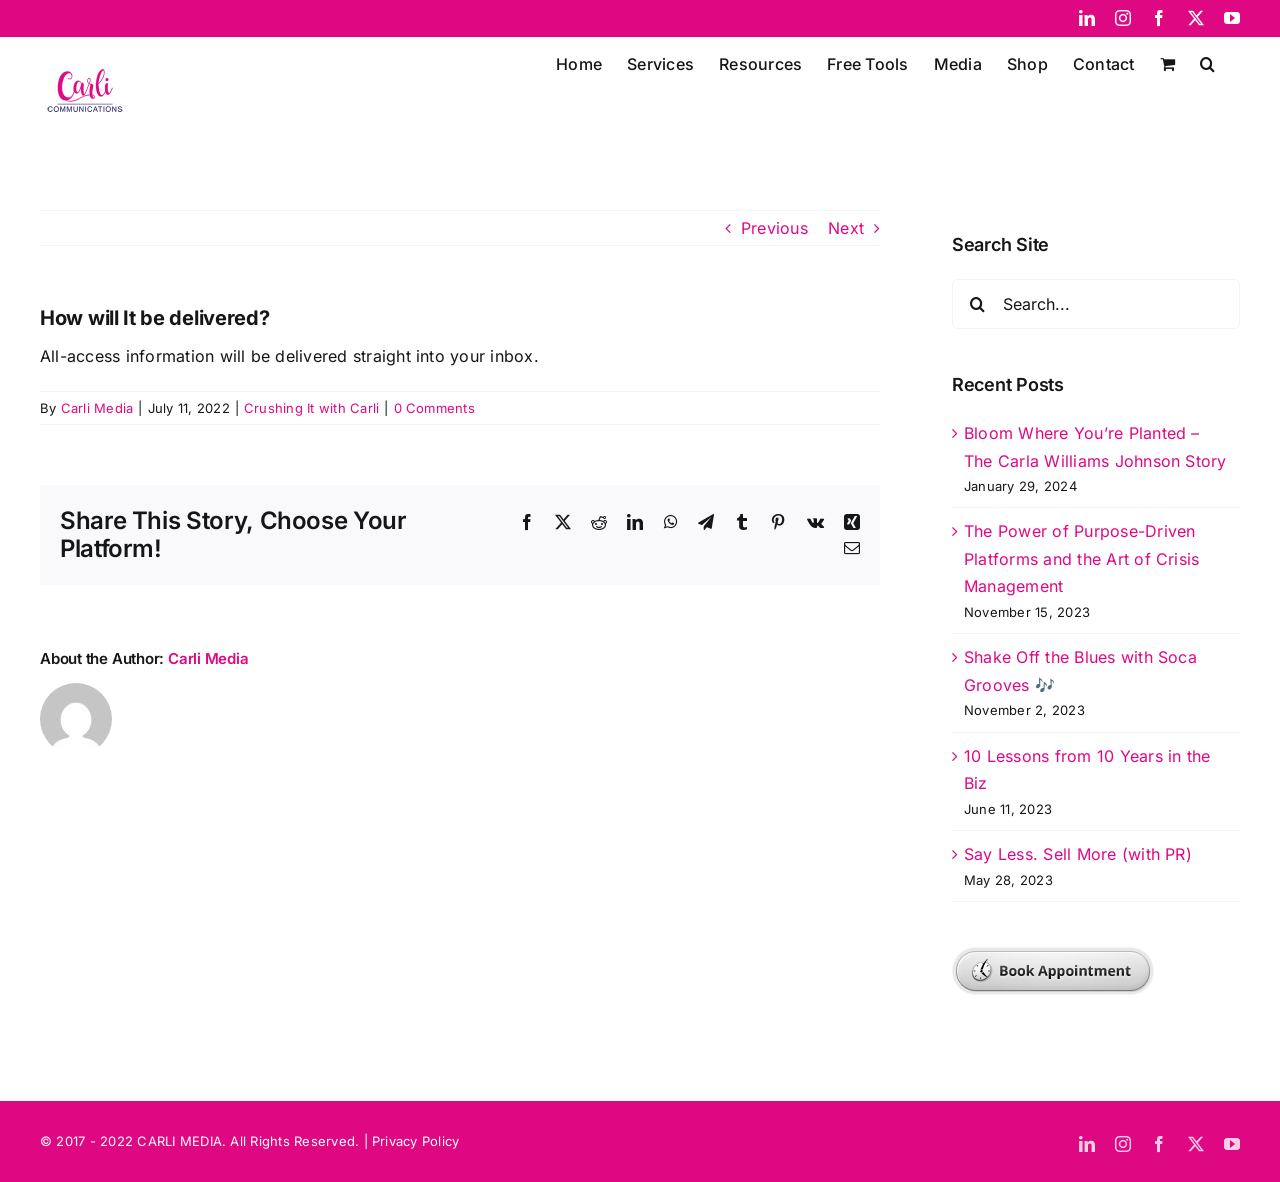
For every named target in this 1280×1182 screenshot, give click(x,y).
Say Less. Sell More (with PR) (1078, 854)
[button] (1207, 62)
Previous (774, 228)
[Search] (977, 304)
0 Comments (434, 408)
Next (846, 228)
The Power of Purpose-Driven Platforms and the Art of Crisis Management (1081, 558)
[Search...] (1096, 304)
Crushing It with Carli (311, 408)
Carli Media (97, 408)
